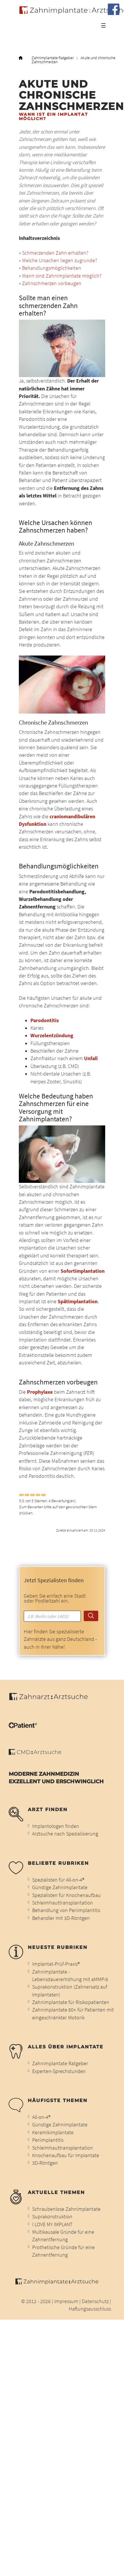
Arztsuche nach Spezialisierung (65, 1834)
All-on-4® (41, 2117)
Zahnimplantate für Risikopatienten (70, 2002)
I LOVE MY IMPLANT (52, 2224)
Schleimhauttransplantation (62, 1903)
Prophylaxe (40, 1392)
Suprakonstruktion (52, 2216)
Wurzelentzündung (51, 1035)
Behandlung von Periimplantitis (66, 1910)
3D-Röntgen (45, 2163)
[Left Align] (21, 1495)
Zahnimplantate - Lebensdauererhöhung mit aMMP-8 (70, 1976)
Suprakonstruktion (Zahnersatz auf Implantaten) (69, 1991)
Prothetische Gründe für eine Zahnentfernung (63, 2251)
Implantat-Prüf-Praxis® (56, 1964)
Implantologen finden (55, 1826)
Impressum (66, 2301)
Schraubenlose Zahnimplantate (66, 2209)
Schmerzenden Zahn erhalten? (55, 253)
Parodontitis (44, 1020)
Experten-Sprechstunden (59, 2071)
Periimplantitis (47, 2140)
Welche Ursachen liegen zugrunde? (59, 260)
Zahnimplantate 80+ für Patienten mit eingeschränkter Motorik (73, 2014)
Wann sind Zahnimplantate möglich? (61, 276)
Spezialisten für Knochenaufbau (66, 1895)
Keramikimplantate (53, 2132)
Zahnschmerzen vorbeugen (51, 283)
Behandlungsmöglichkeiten (51, 268)
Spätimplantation (78, 1301)
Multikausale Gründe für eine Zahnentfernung (63, 2236)
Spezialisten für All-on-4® (58, 1880)
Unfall (91, 1058)
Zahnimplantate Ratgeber (53, 57)
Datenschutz (95, 2301)
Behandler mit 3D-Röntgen (61, 1918)
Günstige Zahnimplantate (59, 1887)
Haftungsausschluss (90, 2309)
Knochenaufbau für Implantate (65, 2155)
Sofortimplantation (83, 1271)
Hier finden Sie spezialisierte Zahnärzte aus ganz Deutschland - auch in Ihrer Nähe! (60, 1639)
